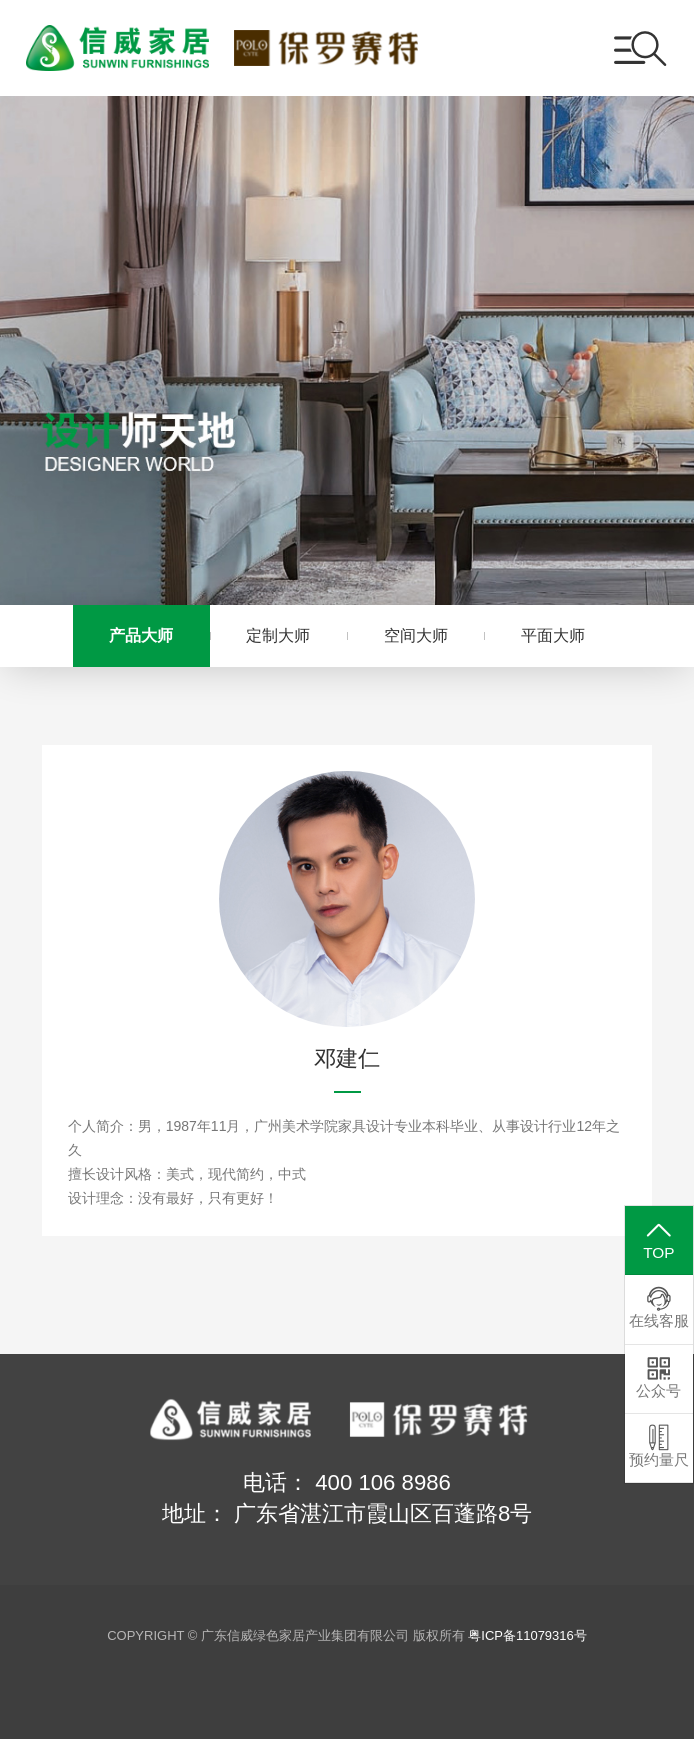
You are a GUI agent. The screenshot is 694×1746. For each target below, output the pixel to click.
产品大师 (123, 638)
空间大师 (422, 638)
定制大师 (272, 638)
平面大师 (571, 638)
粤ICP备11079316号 (527, 1642)
